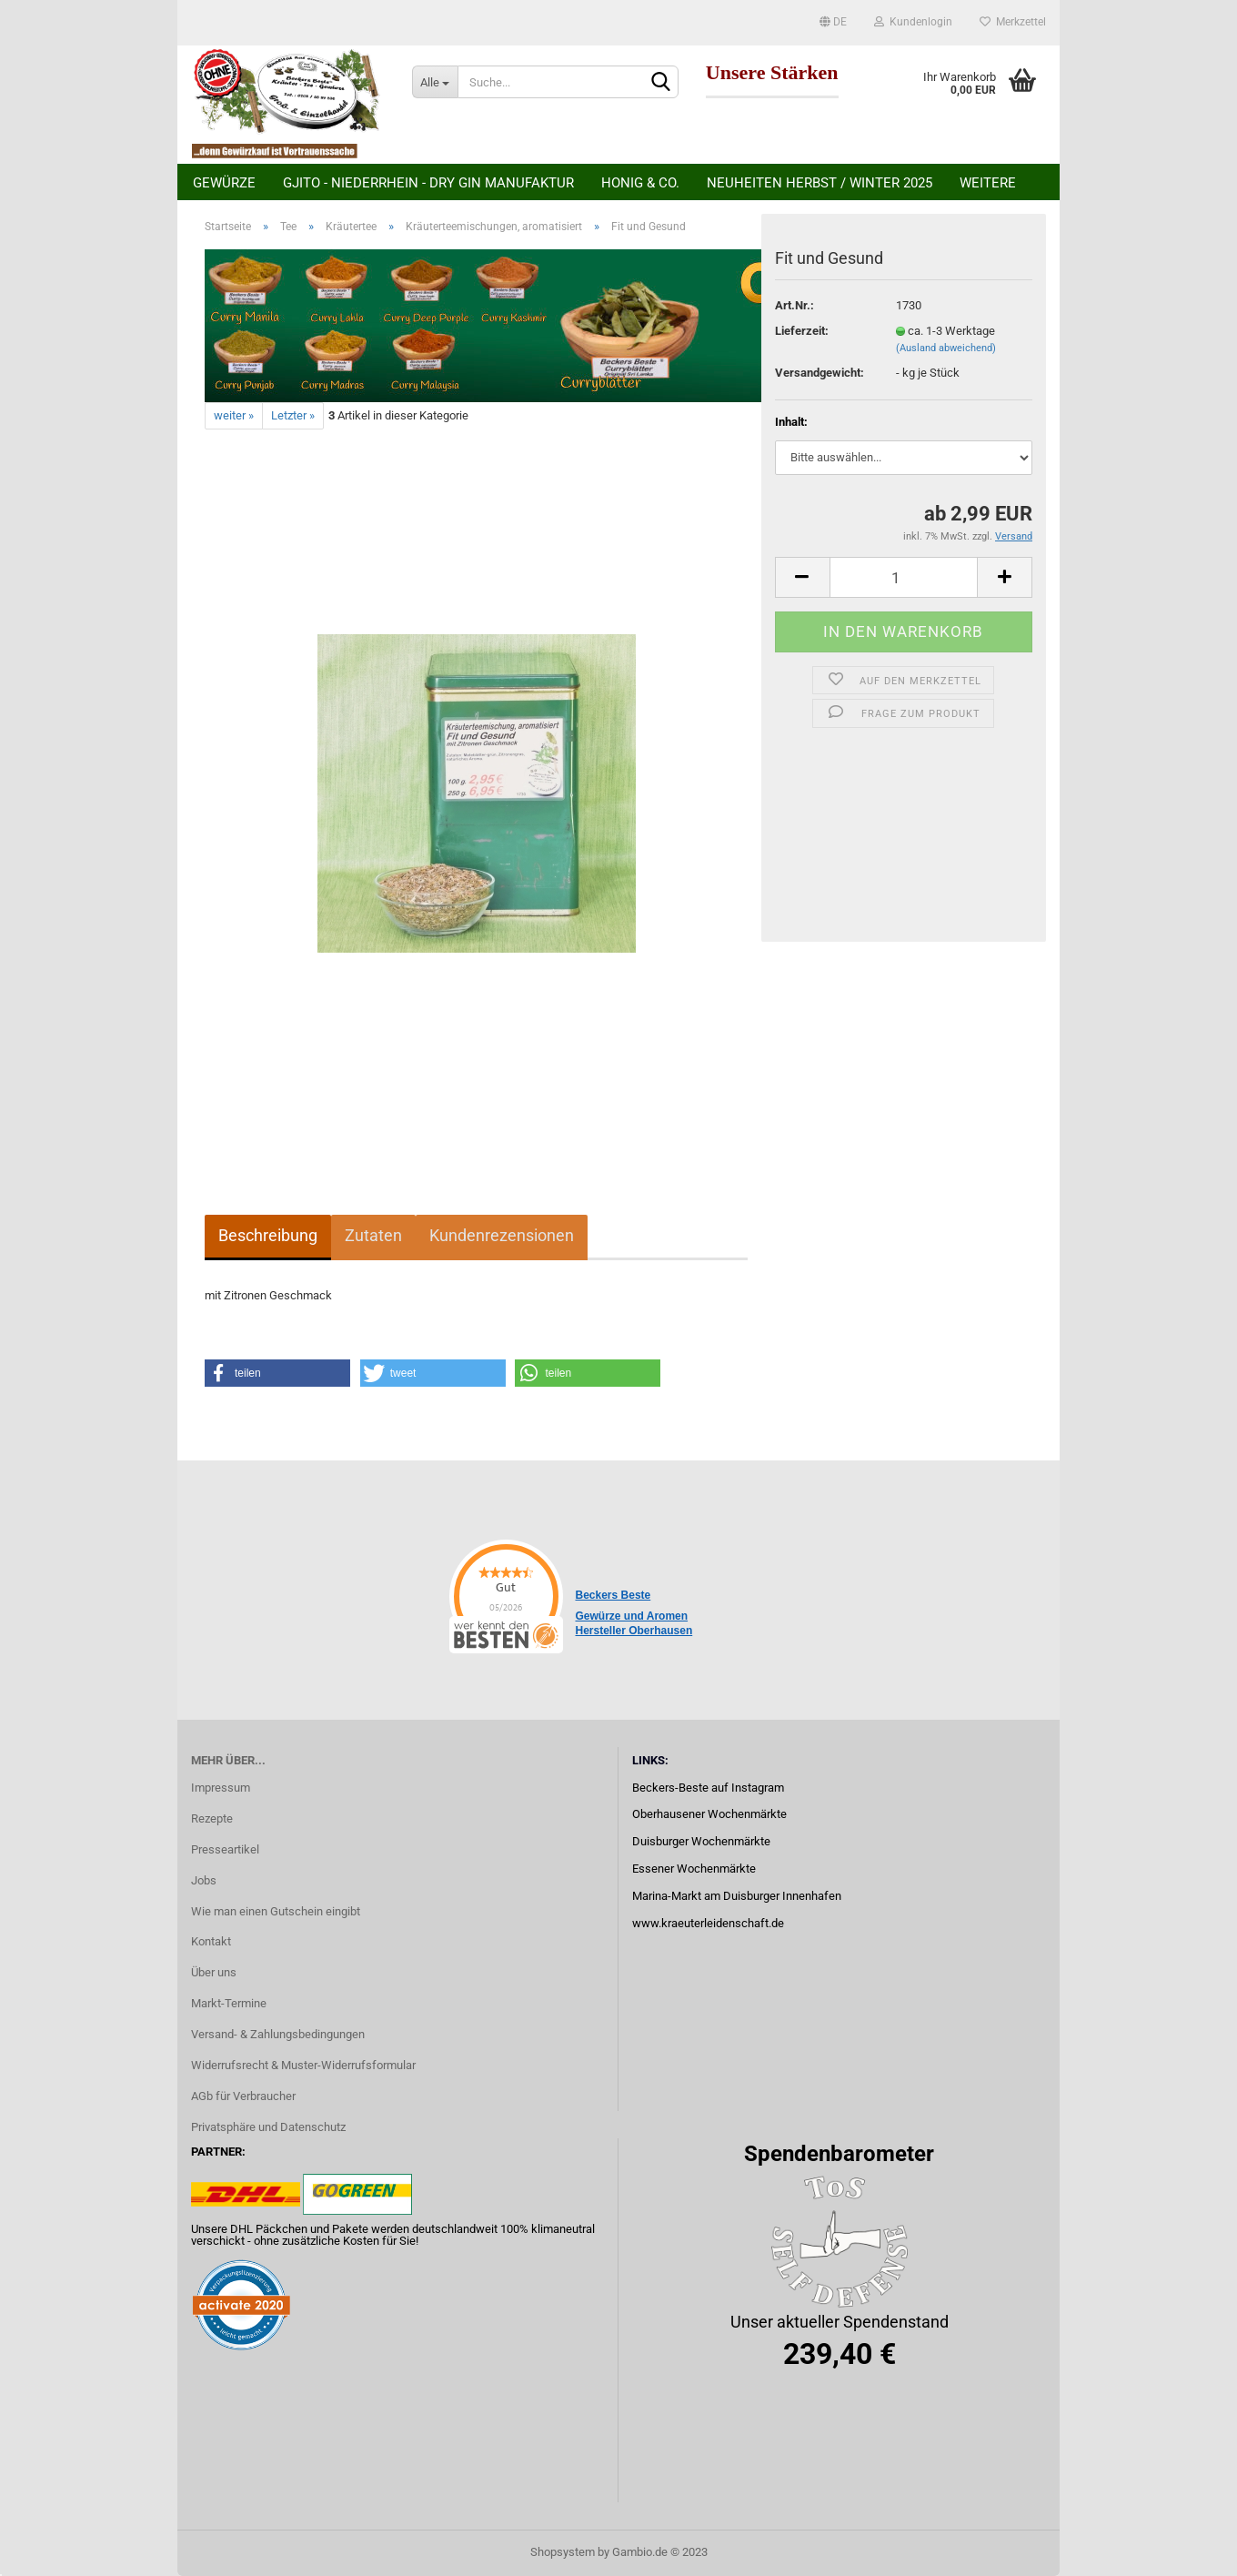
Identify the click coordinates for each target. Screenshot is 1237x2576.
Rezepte (212, 1818)
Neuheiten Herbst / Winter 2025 (819, 183)
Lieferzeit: (802, 331)
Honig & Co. (640, 183)
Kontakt (211, 1941)
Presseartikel (225, 1849)
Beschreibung (267, 1235)
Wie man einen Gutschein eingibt (275, 1911)
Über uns (213, 1972)
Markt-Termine (229, 2003)
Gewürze (224, 183)
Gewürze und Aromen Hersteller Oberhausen (634, 1623)
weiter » (234, 415)
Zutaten (373, 1235)
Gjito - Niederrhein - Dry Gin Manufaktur (428, 183)
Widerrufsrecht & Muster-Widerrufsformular (303, 2065)
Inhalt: (791, 422)
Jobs (203, 1880)
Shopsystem (562, 2552)
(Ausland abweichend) (946, 348)
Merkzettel (1013, 21)
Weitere (988, 183)
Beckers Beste (613, 1595)
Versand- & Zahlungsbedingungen (278, 2034)
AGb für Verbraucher (243, 2096)
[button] (277, 1373)
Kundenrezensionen (501, 1235)
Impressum (220, 1787)
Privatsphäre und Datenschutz (268, 2127)
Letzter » (293, 415)
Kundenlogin (913, 21)
